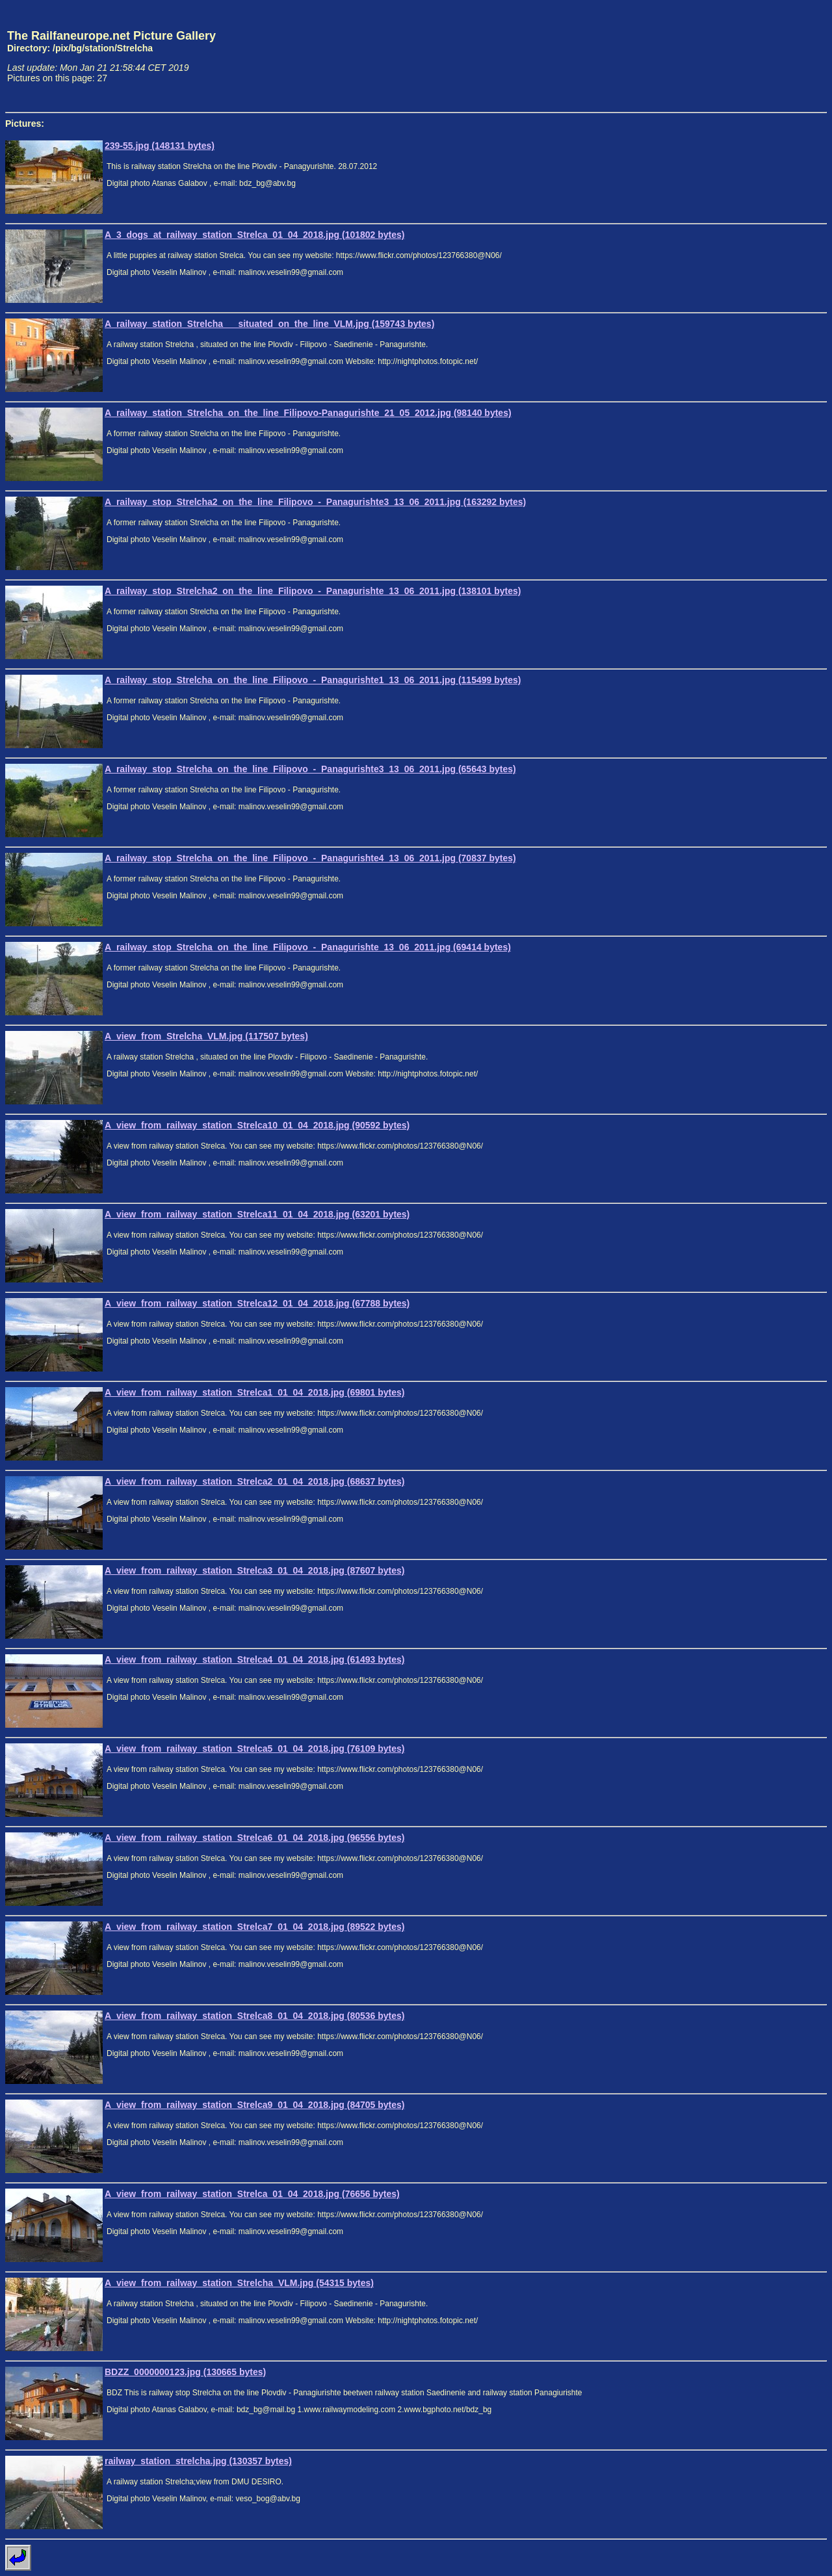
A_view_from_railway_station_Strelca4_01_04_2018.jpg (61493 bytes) (255, 1659)
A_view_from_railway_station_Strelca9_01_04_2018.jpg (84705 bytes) (255, 2105)
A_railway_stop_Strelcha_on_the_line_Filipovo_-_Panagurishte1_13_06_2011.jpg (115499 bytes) (313, 680)
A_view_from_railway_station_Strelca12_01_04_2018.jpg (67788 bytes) (257, 1303)
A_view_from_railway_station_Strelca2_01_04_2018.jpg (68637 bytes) (255, 1481)
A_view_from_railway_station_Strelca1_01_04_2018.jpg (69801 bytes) (255, 1392)
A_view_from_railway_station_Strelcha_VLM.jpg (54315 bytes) (239, 2283)
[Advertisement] (766, 56)
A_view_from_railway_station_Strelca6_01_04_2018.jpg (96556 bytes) (255, 1837)
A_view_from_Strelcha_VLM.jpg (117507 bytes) (206, 1036)
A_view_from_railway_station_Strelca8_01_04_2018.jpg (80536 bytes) (255, 2015)
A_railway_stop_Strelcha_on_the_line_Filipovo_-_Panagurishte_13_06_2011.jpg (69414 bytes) (308, 947)
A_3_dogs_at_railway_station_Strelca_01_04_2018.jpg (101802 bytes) (255, 234)
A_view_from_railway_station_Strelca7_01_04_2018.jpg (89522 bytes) (255, 1926)
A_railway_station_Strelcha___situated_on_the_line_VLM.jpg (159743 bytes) (269, 324)
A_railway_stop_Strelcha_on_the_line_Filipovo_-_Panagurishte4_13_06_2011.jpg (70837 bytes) (310, 858)
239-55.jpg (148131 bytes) (159, 145)
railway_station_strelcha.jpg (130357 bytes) (198, 2461)
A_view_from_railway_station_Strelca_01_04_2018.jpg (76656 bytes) (252, 2194)
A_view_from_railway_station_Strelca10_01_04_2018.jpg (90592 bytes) (257, 1125)
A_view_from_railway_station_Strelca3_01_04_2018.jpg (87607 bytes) (255, 1570)
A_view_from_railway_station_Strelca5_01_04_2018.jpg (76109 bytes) (255, 1748)
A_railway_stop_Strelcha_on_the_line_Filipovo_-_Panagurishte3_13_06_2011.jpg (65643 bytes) (310, 769)
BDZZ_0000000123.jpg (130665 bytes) (185, 2372)
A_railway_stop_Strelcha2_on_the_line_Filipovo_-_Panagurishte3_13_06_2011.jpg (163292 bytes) (315, 502)
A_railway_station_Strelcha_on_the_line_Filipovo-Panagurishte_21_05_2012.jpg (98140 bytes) (308, 413)
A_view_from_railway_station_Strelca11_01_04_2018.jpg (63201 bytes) (257, 1214)
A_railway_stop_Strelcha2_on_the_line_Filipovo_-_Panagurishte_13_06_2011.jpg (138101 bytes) (313, 591)
